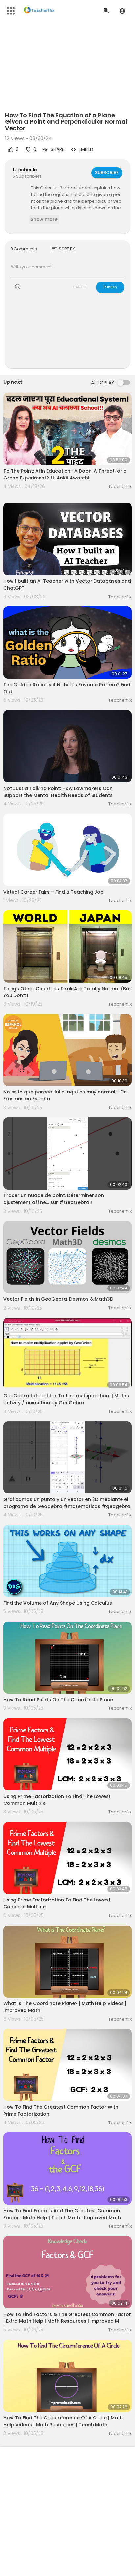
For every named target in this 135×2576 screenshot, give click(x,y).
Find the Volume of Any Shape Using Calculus (57, 1603)
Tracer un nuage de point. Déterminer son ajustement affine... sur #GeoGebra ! (53, 1199)
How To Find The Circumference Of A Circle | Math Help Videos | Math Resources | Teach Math (63, 2421)
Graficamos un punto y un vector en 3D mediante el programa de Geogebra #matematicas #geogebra (66, 1502)
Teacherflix (25, 169)
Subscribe (107, 172)
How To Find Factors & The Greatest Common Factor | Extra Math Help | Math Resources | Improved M (67, 2317)
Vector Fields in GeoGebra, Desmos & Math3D (58, 1299)
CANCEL (80, 287)
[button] (122, 11)
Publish (110, 287)
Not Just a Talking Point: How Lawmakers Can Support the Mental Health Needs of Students (58, 791)
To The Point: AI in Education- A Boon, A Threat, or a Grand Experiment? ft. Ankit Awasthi (65, 474)
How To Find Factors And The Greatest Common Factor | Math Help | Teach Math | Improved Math (62, 2214)
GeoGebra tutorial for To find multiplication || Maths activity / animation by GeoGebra (66, 1399)
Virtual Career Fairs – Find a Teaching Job (53, 892)
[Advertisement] (67, 335)
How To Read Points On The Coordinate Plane (58, 1699)
